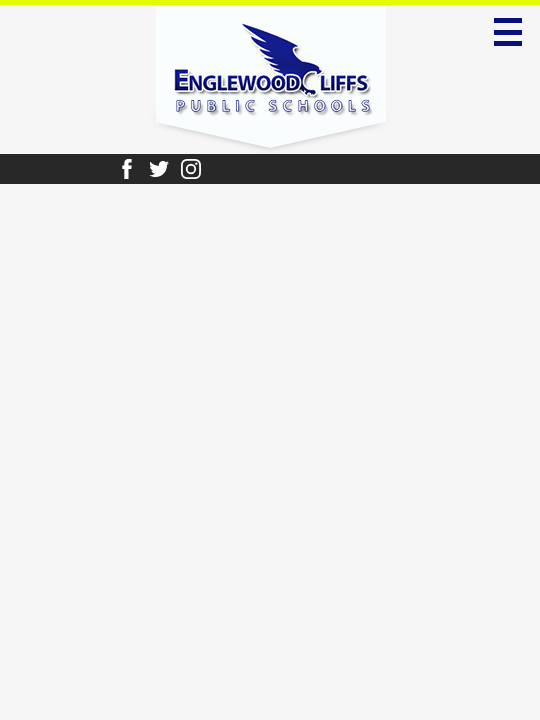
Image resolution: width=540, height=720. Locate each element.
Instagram (191, 169)
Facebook (127, 169)
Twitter (159, 169)
